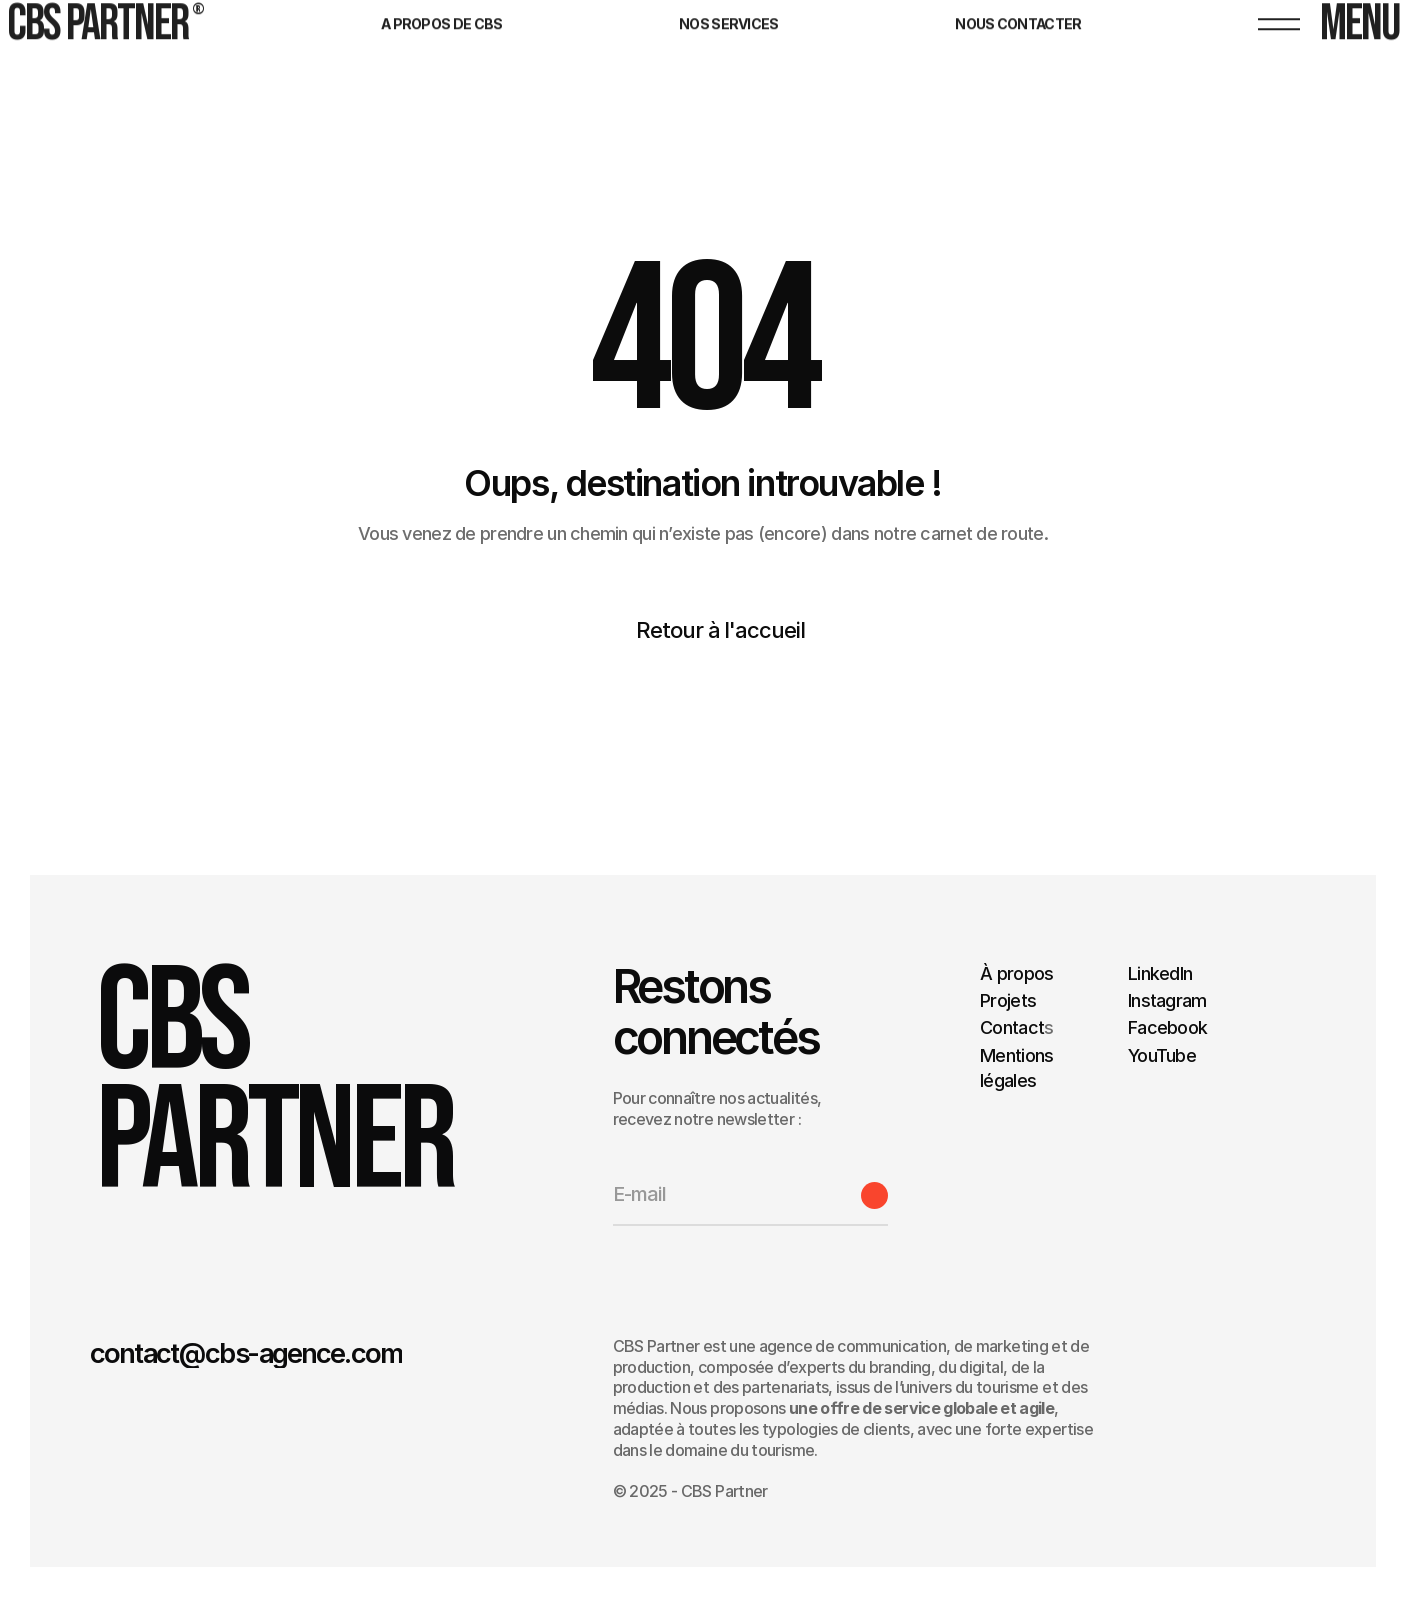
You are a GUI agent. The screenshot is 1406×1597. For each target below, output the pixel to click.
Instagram (1167, 1000)
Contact (1012, 1027)
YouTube (1162, 1054)
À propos (1016, 973)
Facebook (1167, 1027)
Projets (1008, 1000)
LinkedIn (1160, 973)
